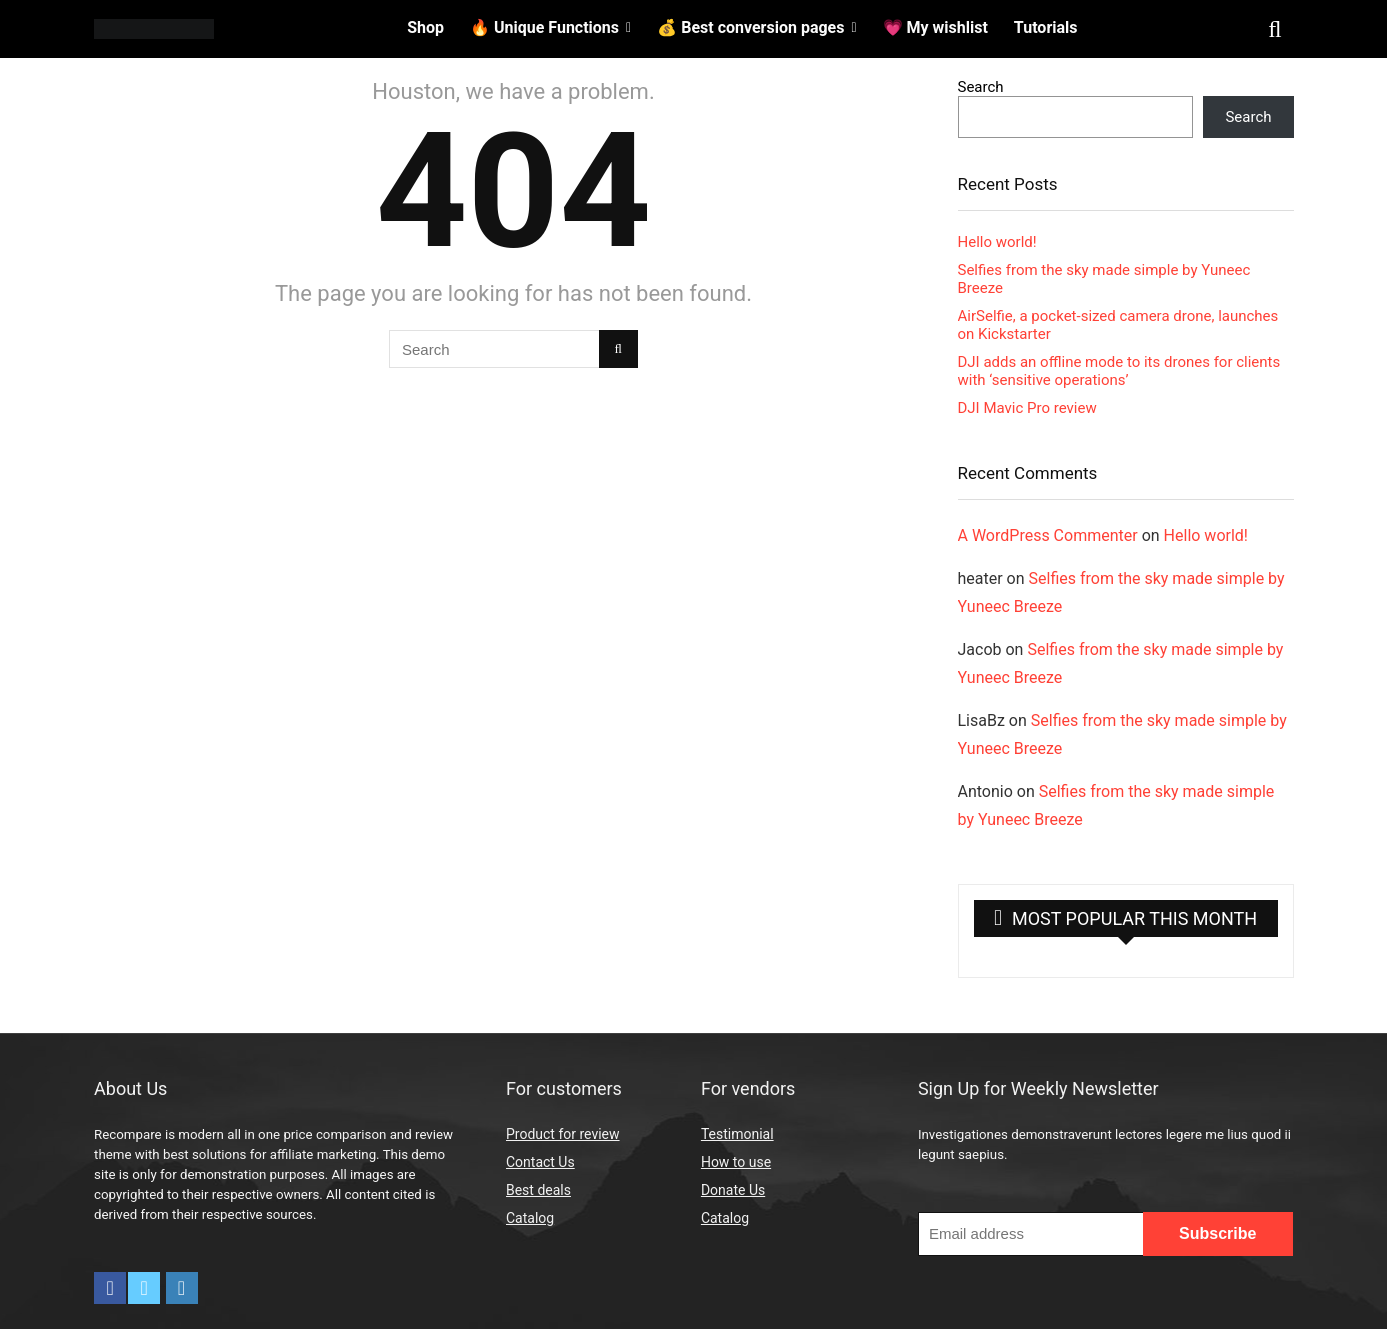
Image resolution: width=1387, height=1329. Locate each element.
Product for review (563, 1134)
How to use (736, 1162)
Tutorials (1046, 27)
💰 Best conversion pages (750, 27)
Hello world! (997, 242)
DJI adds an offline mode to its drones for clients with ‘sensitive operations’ (1119, 371)
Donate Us (733, 1190)
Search (981, 87)
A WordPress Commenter (1048, 535)
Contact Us (540, 1162)
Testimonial (737, 1134)
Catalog (530, 1218)
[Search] (618, 349)
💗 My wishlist (935, 27)
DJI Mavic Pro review (1027, 408)
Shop (425, 27)
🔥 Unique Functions (544, 27)
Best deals (538, 1190)
